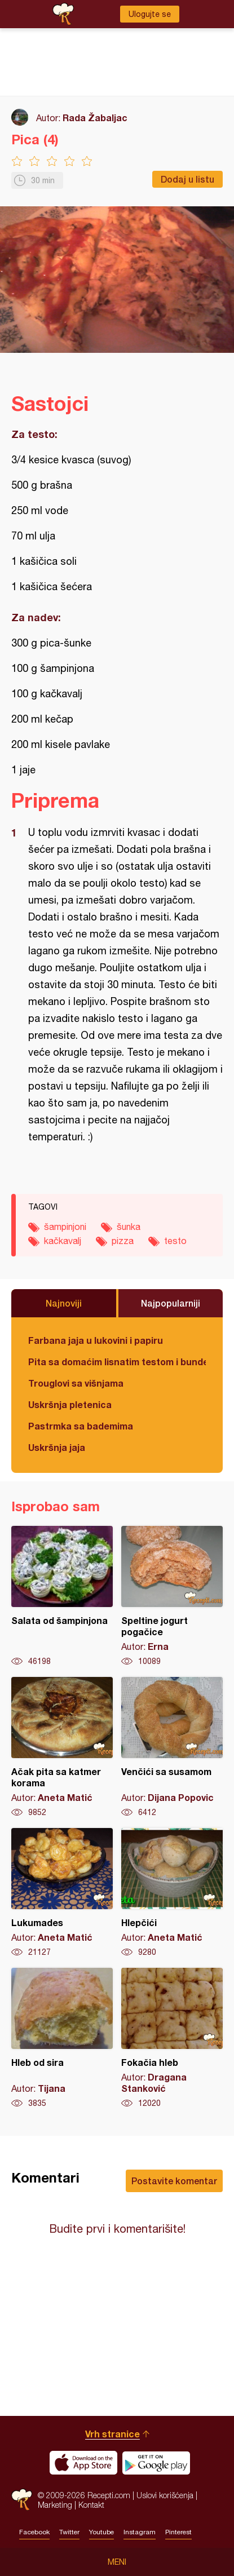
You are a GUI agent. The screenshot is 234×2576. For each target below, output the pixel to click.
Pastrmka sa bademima (80, 1425)
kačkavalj (62, 1241)
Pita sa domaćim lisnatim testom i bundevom (117, 1361)
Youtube (101, 2532)
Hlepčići (172, 1893)
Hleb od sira (62, 2038)
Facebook (34, 2532)
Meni (117, 2561)
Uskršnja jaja (56, 1447)
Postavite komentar (174, 2180)
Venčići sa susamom (172, 1747)
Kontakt (91, 2504)
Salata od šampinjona (62, 1596)
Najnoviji (64, 1303)
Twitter (69, 2532)
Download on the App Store (83, 2463)
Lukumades (62, 1893)
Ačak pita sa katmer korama (62, 1747)
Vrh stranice (112, 2433)
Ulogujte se (150, 14)
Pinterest (178, 2532)
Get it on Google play (156, 2463)
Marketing (55, 2504)
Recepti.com (21, 2499)
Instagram (139, 2532)
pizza (123, 1241)
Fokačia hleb (172, 2038)
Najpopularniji (170, 1303)
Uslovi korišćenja (164, 2495)
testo (175, 1241)
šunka (128, 1226)
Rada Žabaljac (95, 117)
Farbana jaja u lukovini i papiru (95, 1340)
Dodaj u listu (187, 179)
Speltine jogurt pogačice (172, 1596)
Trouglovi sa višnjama (75, 1383)
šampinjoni (65, 1226)
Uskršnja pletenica (70, 1404)
